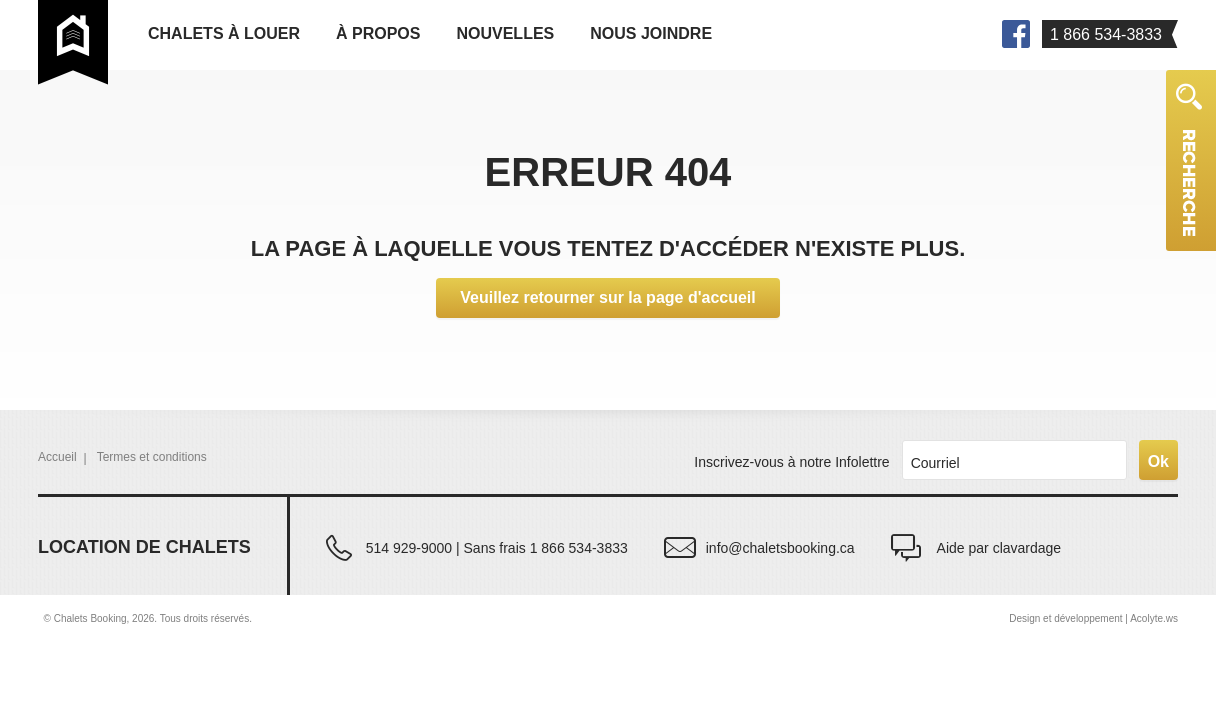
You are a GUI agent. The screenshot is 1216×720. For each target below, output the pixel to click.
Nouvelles (505, 33)
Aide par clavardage (999, 547)
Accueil (57, 457)
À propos (378, 33)
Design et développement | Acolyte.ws (1093, 618)
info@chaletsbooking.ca (780, 547)
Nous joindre (651, 33)
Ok (1158, 461)
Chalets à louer (224, 33)
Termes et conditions (152, 457)
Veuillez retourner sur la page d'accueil (607, 297)
